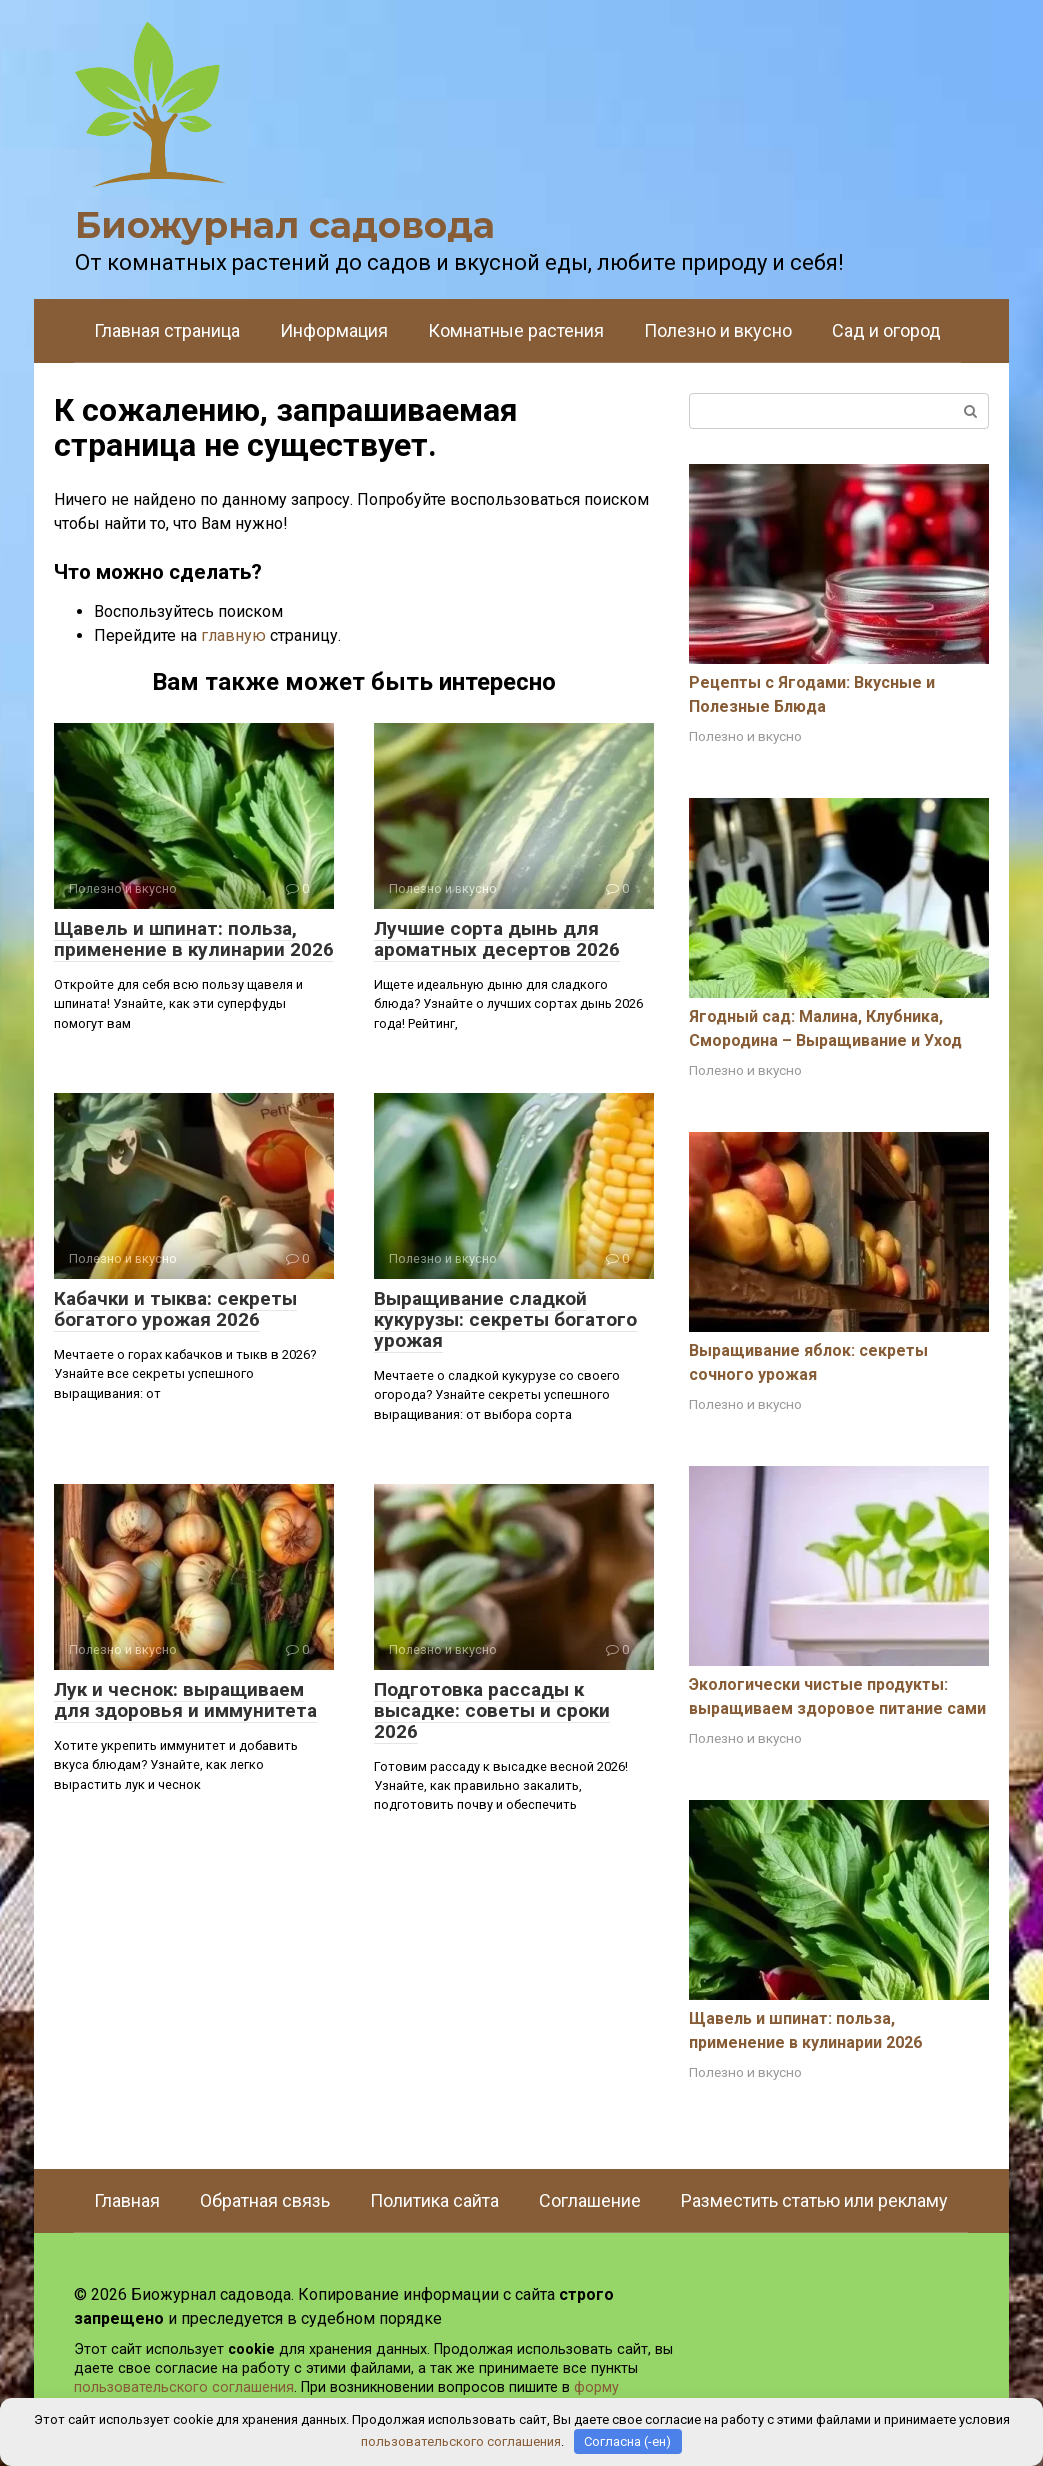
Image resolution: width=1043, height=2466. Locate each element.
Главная (127, 2200)
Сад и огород (886, 330)
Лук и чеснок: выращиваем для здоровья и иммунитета (185, 1700)
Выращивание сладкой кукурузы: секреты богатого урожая (505, 1319)
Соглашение (590, 2200)
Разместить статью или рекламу (814, 2200)
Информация (334, 330)
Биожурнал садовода (285, 225)
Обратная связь (265, 2200)
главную (233, 635)
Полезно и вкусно (718, 330)
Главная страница (167, 330)
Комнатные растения (516, 330)
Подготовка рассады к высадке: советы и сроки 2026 (492, 1710)
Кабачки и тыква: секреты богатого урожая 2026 (175, 1309)
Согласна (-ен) (627, 2441)
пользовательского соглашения (184, 2387)
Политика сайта (434, 2200)
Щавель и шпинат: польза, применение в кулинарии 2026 (194, 939)
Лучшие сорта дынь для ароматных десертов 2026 (497, 939)
